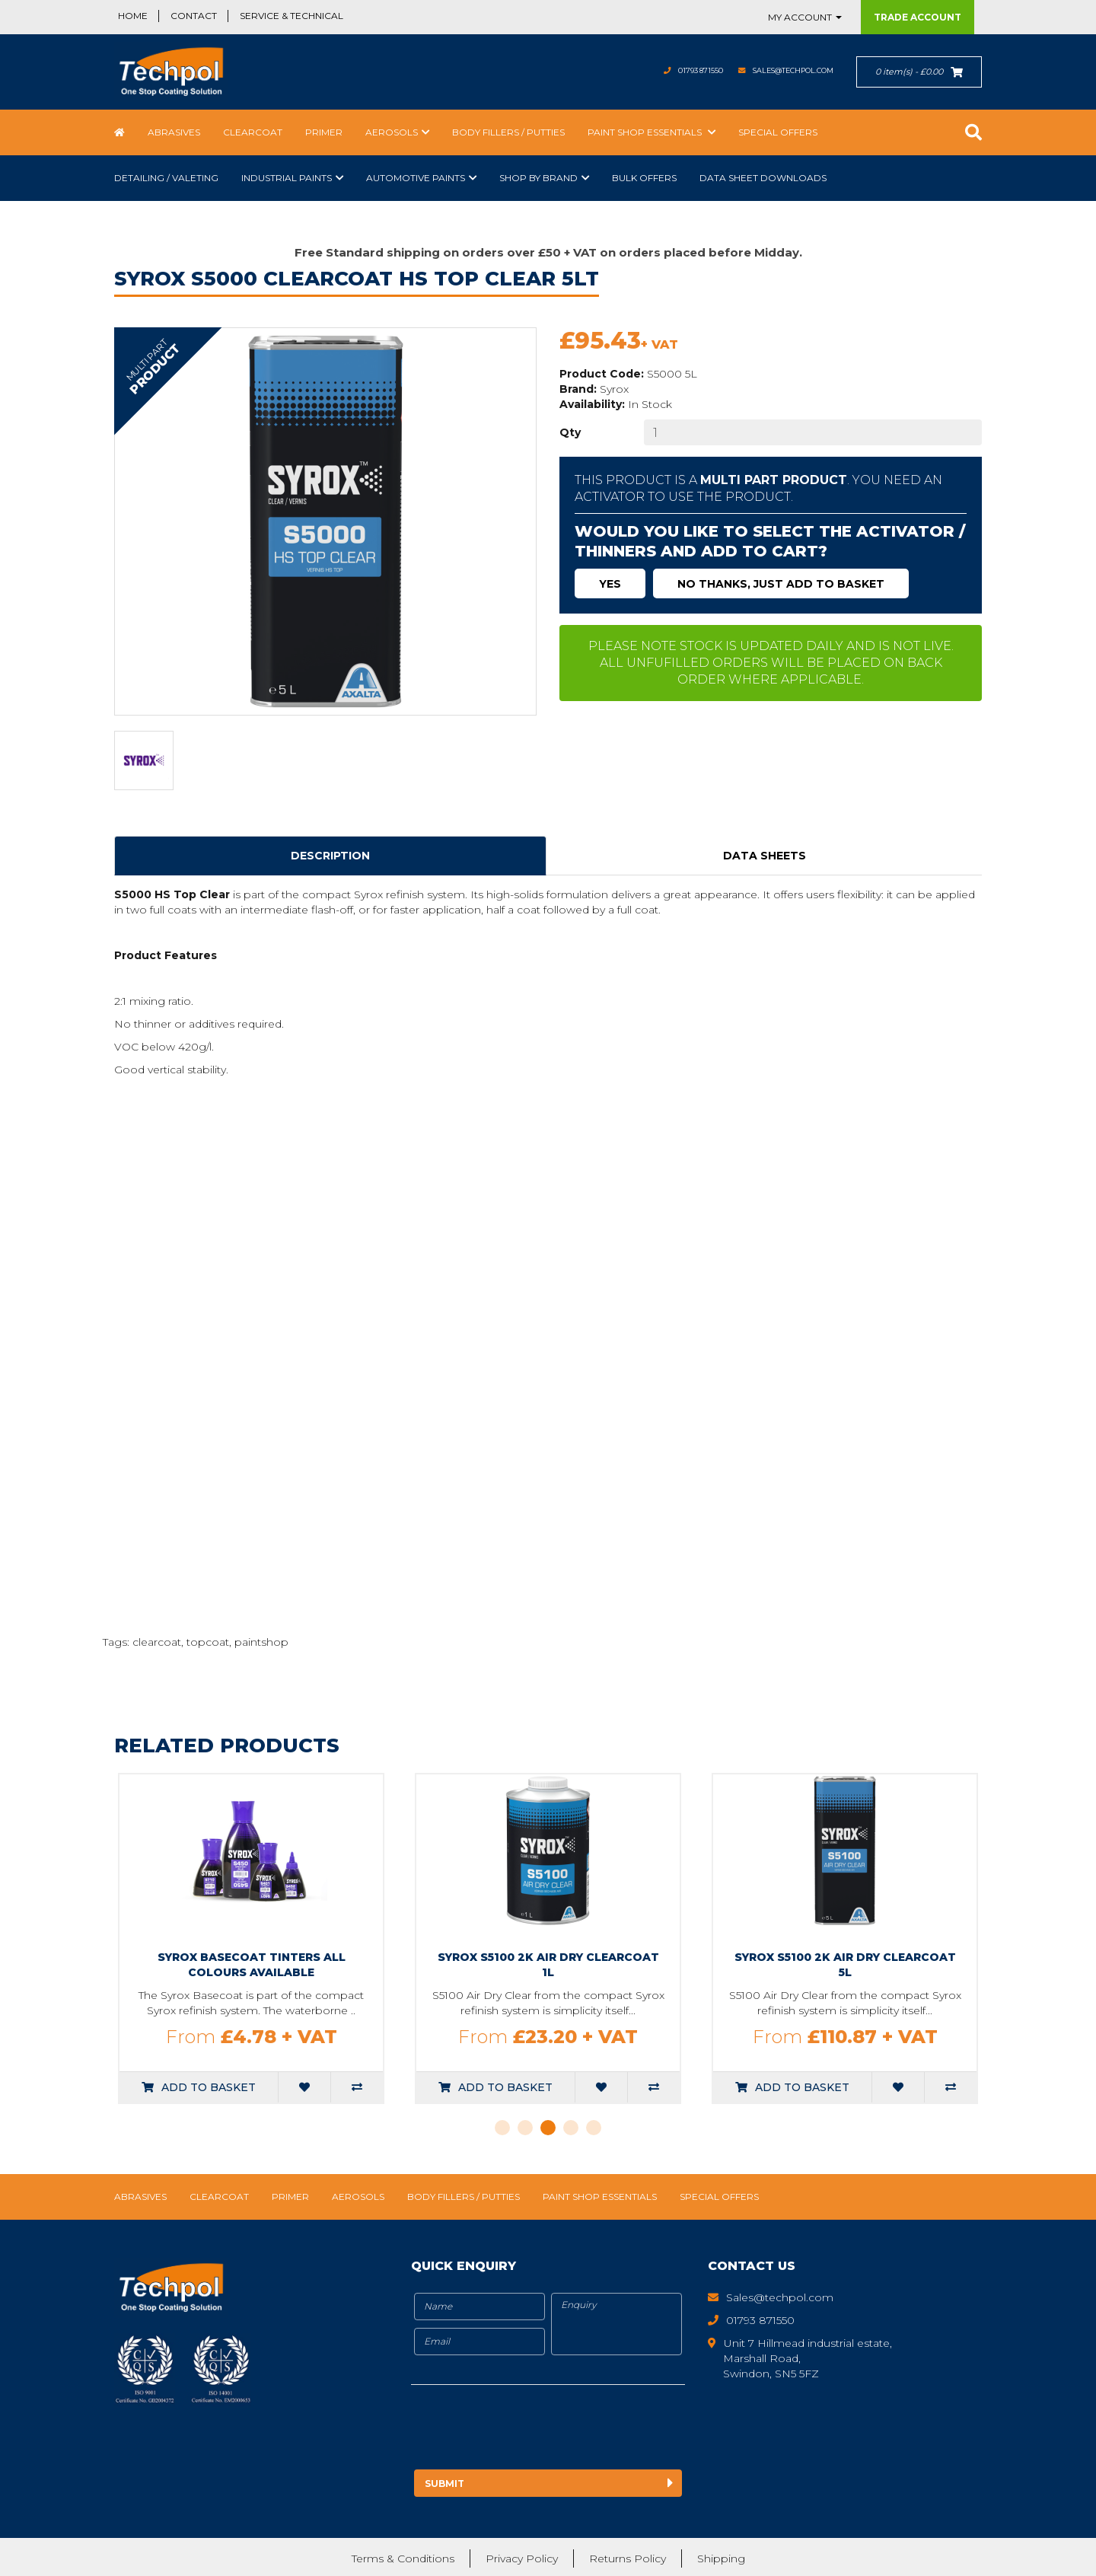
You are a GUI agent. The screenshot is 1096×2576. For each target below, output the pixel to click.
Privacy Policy (522, 2557)
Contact (193, 15)
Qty (570, 432)
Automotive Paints (415, 177)
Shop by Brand (538, 177)
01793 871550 (661, 70)
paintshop (261, 1642)
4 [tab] (570, 2127)
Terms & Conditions (403, 2557)
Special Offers (777, 132)
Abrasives (174, 132)
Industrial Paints (286, 177)
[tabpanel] (268, 1938)
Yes (610, 584)
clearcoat (156, 1642)
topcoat (207, 1642)
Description (330, 855)
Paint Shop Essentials (646, 132)
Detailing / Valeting (166, 177)
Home (133, 15)
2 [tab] (525, 2127)
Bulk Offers (644, 177)
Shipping (721, 2557)
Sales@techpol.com (778, 70)
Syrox (614, 389)
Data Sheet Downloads (763, 177)
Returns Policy (627, 2557)
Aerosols (391, 132)
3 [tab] (548, 2127)
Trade (917, 17)
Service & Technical (291, 15)
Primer (323, 132)
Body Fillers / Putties (508, 132)
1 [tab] (502, 2127)
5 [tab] (593, 2127)
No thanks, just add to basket (780, 584)
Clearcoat (252, 132)
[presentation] (538, 2430)
